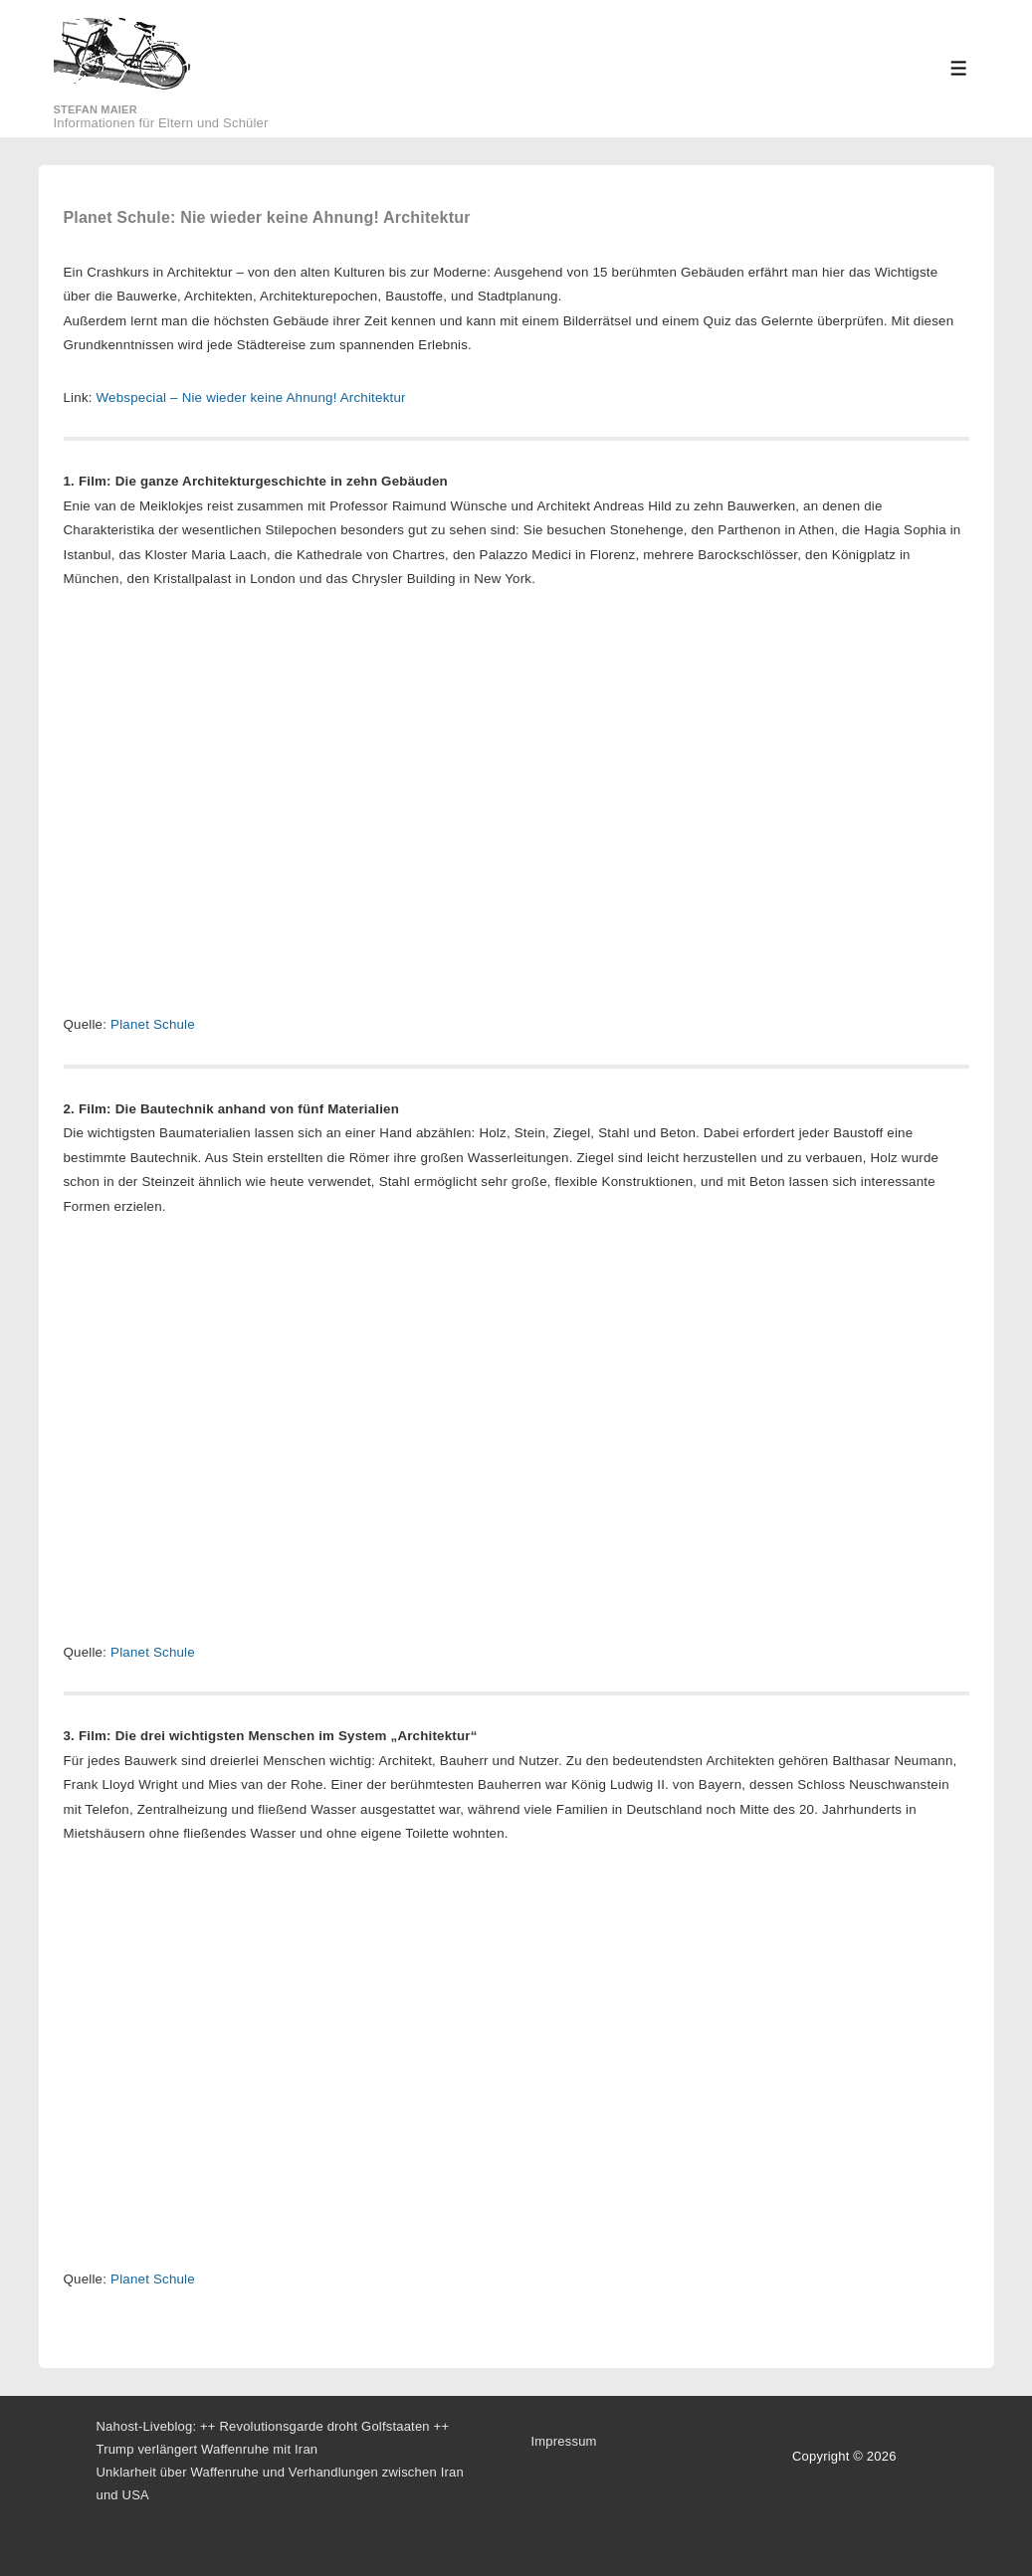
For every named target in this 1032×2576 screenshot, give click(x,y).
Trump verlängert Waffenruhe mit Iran (207, 2449)
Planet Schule (152, 1024)
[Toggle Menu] (958, 68)
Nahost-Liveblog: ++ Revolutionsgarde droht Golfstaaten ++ (273, 2426)
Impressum (564, 2441)
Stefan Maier (95, 109)
